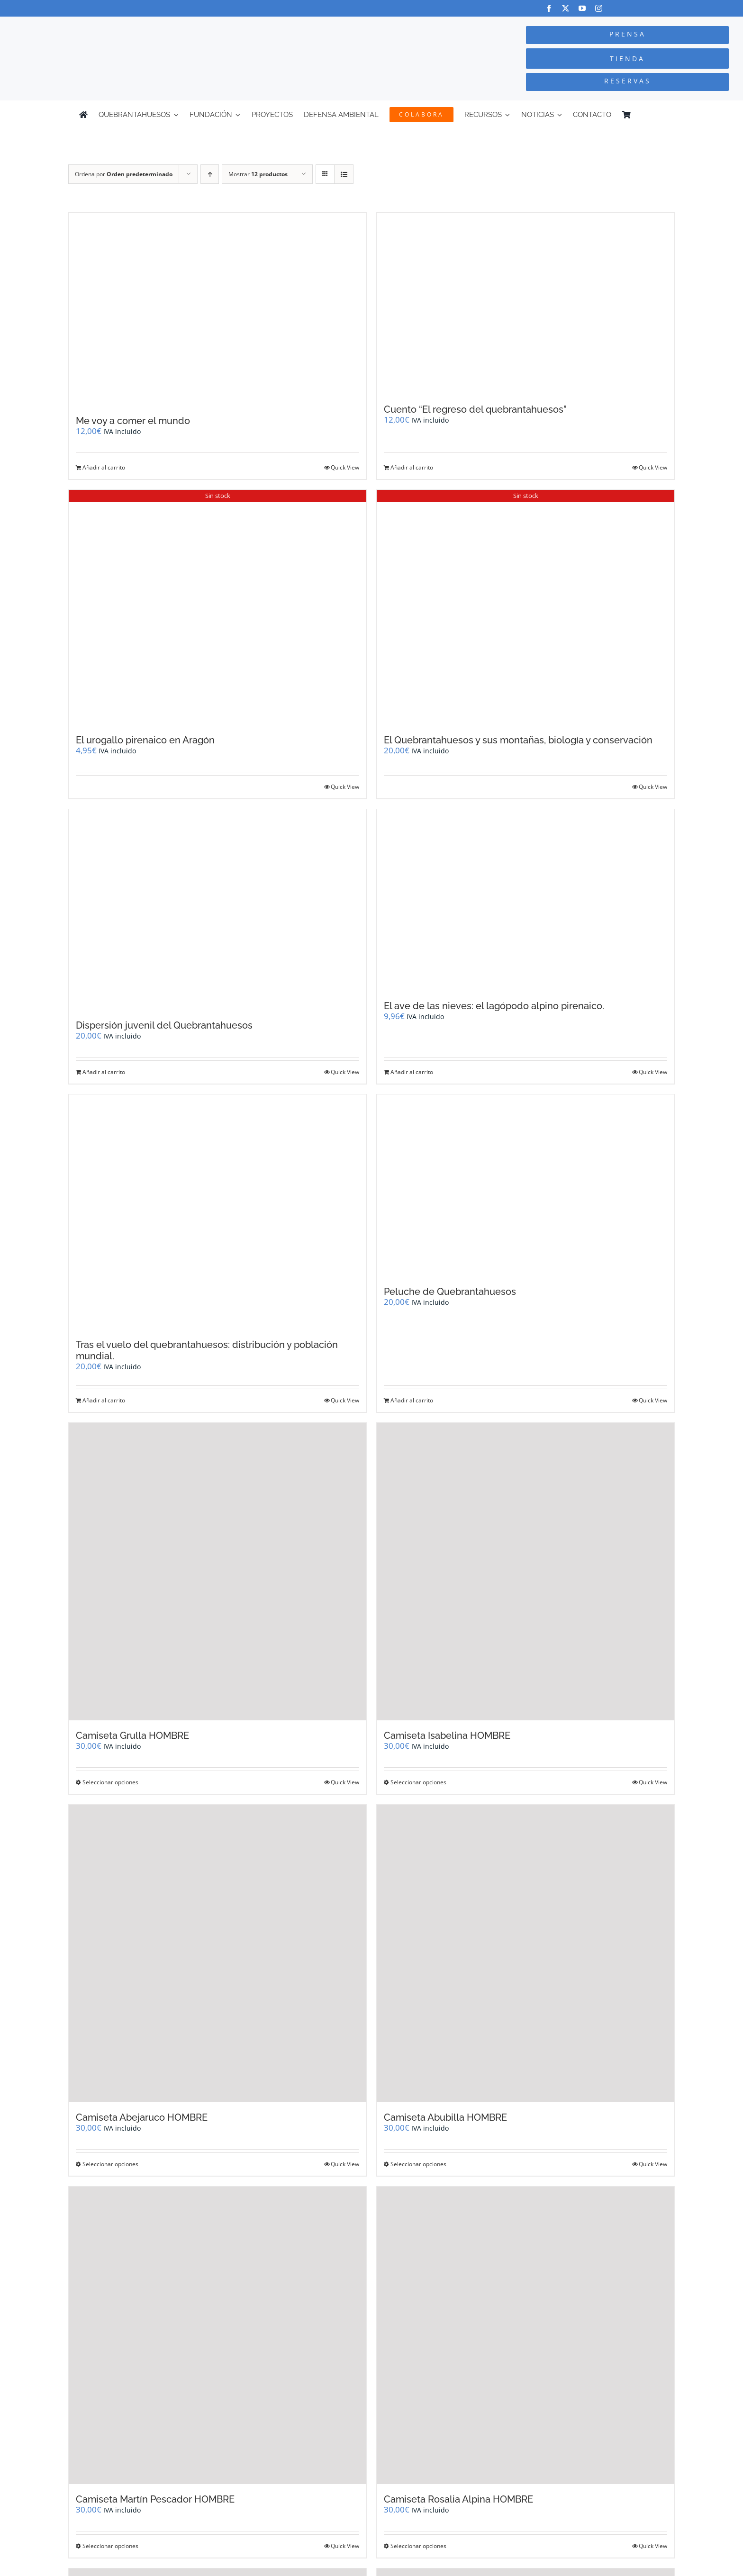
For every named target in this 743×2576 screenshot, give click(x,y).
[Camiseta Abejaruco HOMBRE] (217, 1953)
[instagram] (598, 8)
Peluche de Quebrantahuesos (450, 1291)
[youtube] (582, 8)
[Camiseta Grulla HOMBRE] (217, 1571)
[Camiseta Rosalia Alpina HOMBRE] (525, 2335)
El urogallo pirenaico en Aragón (145, 740)
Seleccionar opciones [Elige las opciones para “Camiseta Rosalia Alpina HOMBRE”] (418, 2546)
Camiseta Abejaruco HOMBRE (142, 2117)
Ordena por (123, 174)
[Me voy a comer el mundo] (217, 309)
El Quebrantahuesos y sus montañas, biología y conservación (518, 740)
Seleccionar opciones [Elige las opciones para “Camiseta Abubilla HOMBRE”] (418, 2164)
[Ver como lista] (344, 174)
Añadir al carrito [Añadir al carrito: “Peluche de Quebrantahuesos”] (411, 1400)
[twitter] (565, 8)
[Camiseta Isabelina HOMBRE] (525, 1571)
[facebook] (549, 8)
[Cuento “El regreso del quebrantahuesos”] (525, 303)
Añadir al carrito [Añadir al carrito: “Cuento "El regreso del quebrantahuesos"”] (411, 467)
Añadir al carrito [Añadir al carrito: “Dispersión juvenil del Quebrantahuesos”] (103, 1072)
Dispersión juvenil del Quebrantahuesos (164, 1025)
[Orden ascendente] (209, 174)
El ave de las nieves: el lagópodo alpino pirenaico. (494, 1006)
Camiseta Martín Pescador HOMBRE (155, 2499)
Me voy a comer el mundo (133, 420)
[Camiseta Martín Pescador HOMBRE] (217, 2335)
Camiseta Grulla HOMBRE (132, 1735)
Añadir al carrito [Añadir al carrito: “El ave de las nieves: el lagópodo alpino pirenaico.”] (411, 1072)
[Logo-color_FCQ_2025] (140, 25)
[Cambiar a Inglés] (659, 114)
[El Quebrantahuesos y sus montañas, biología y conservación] (525, 607)
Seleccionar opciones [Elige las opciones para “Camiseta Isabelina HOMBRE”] (418, 1782)
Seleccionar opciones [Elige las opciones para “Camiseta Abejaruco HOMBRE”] (110, 2164)
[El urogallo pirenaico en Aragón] (217, 607)
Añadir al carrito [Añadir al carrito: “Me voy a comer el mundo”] (103, 467)
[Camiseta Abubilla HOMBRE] (525, 1953)
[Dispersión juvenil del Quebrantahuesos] (217, 910)
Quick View (345, 467)
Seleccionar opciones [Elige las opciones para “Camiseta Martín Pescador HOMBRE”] (110, 2546)
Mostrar (258, 174)
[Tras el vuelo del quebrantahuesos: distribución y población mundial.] (217, 1211)
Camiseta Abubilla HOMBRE (445, 2117)
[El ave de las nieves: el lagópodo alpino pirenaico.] (525, 900)
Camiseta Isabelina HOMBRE (447, 1735)
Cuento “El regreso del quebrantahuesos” (475, 409)
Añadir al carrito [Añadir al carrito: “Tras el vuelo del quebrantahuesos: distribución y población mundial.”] (103, 1400)
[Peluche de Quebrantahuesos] (525, 1185)
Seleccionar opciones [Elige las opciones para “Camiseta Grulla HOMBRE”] (110, 1782)
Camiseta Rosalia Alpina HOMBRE (458, 2499)
